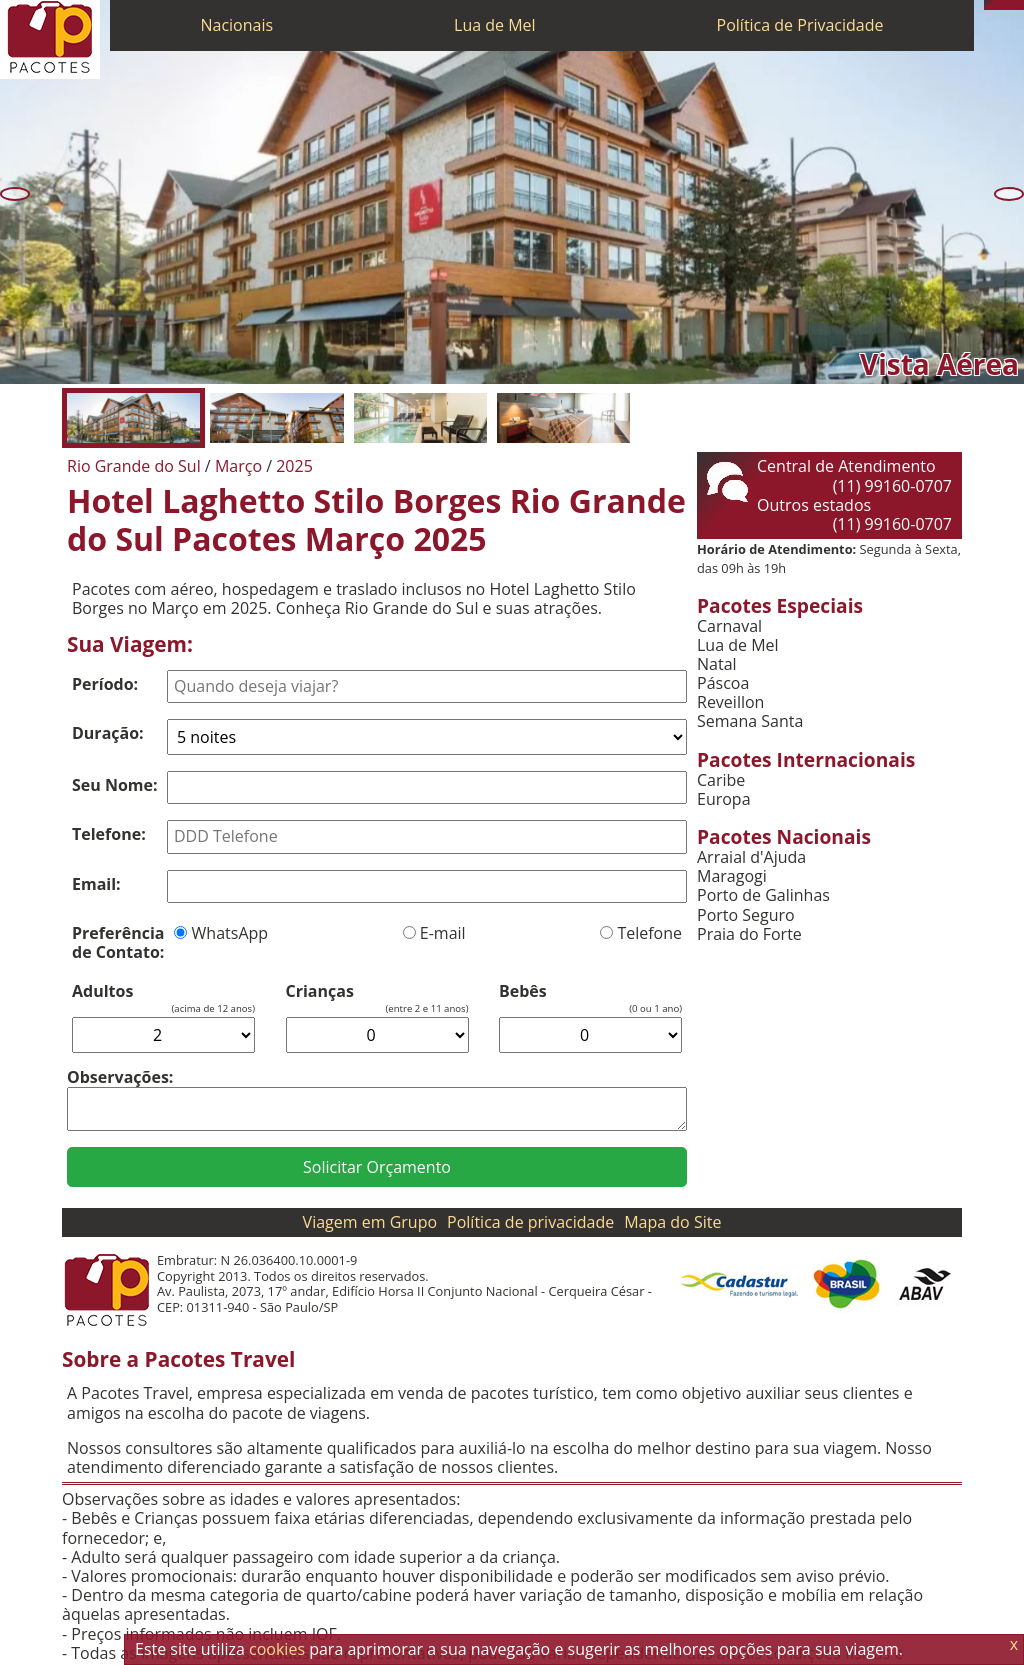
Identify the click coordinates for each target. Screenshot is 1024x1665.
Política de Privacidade (800, 25)
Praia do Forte (749, 934)
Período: (105, 684)
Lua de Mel (495, 25)
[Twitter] (1009, 5)
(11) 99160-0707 (892, 486)
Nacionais (236, 25)
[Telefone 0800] (989, 5)
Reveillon (730, 702)
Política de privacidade (530, 1222)
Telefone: (109, 834)
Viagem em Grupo (370, 1222)
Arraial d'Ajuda (751, 857)
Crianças (320, 991)
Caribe (721, 780)
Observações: (120, 1077)
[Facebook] (1019, 5)
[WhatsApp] (999, 5)
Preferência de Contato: (118, 942)
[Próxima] (1009, 194)
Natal (717, 664)
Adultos (102, 991)
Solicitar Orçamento (377, 1167)
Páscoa (723, 683)
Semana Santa (750, 721)
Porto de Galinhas (763, 895)
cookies (277, 1649)
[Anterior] (15, 194)
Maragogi (732, 876)
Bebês (523, 991)
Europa (724, 799)
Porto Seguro (746, 915)
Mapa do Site (672, 1222)
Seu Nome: (115, 785)
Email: (96, 884)
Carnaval (729, 626)
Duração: (108, 733)
